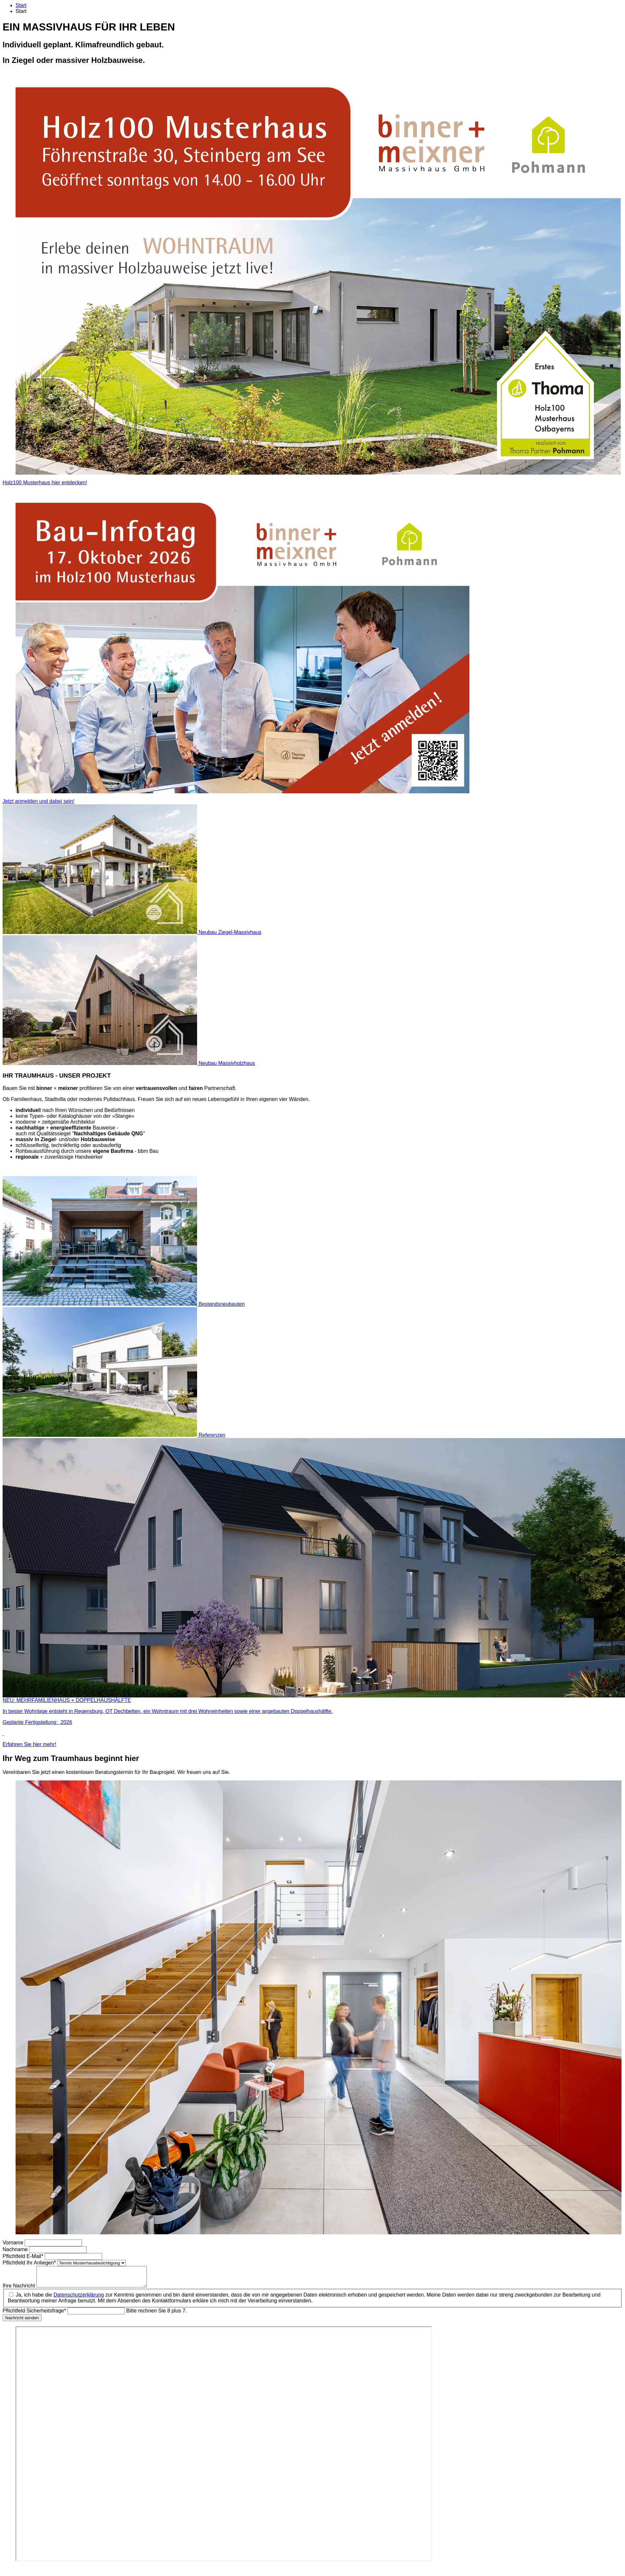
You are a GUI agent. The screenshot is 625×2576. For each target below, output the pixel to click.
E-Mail (24, 2256)
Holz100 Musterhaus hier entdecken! (45, 482)
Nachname (16, 2249)
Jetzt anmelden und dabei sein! (38, 801)
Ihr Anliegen (30, 2262)
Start (21, 5)
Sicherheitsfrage (35, 2314)
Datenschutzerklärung (78, 2298)
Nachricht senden (22, 2321)
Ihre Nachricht (19, 2289)
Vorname (14, 2242)
